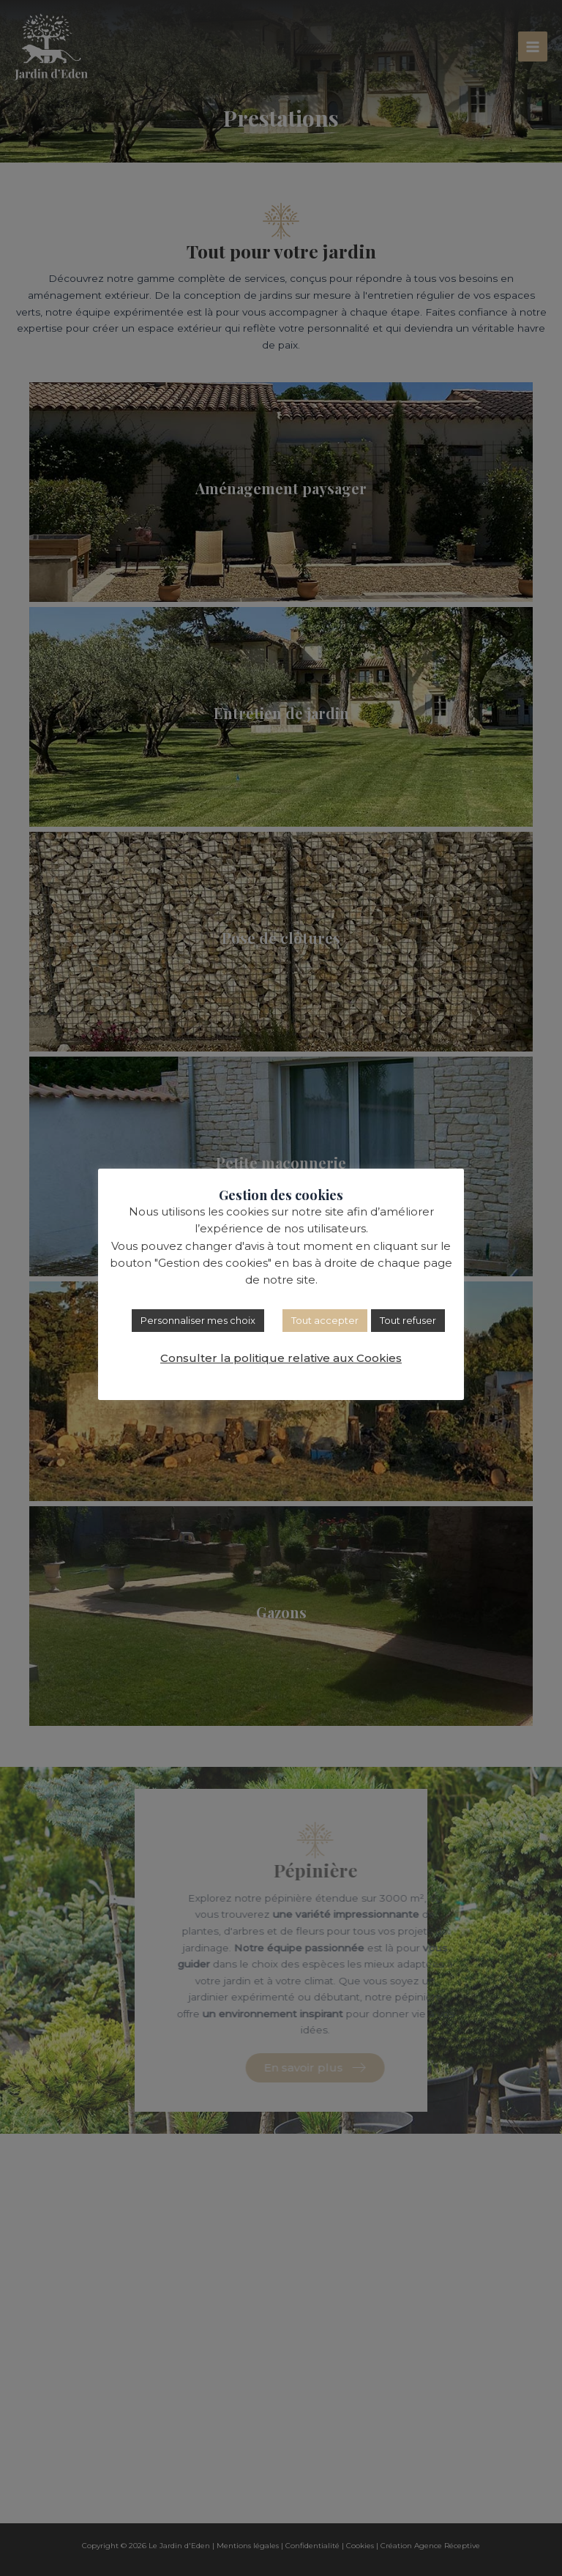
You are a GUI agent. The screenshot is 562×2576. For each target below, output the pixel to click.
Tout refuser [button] (408, 1320)
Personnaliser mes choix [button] (197, 1320)
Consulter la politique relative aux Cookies (281, 1358)
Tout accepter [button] (325, 1320)
